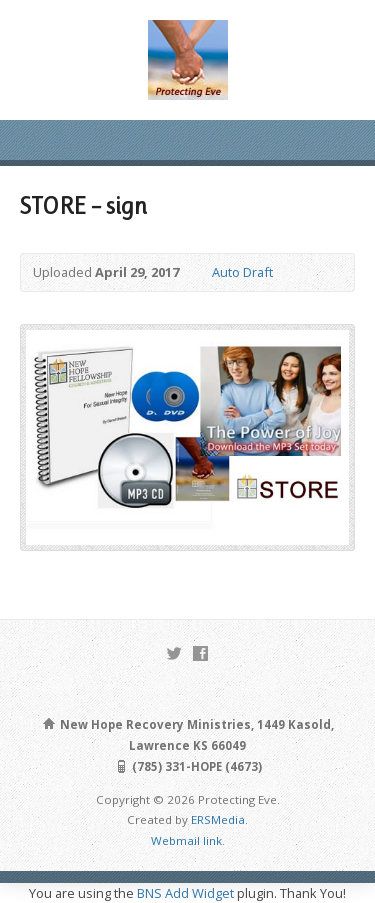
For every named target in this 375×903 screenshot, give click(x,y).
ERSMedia (218, 819)
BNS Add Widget (185, 893)
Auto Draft (242, 272)
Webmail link (186, 840)
